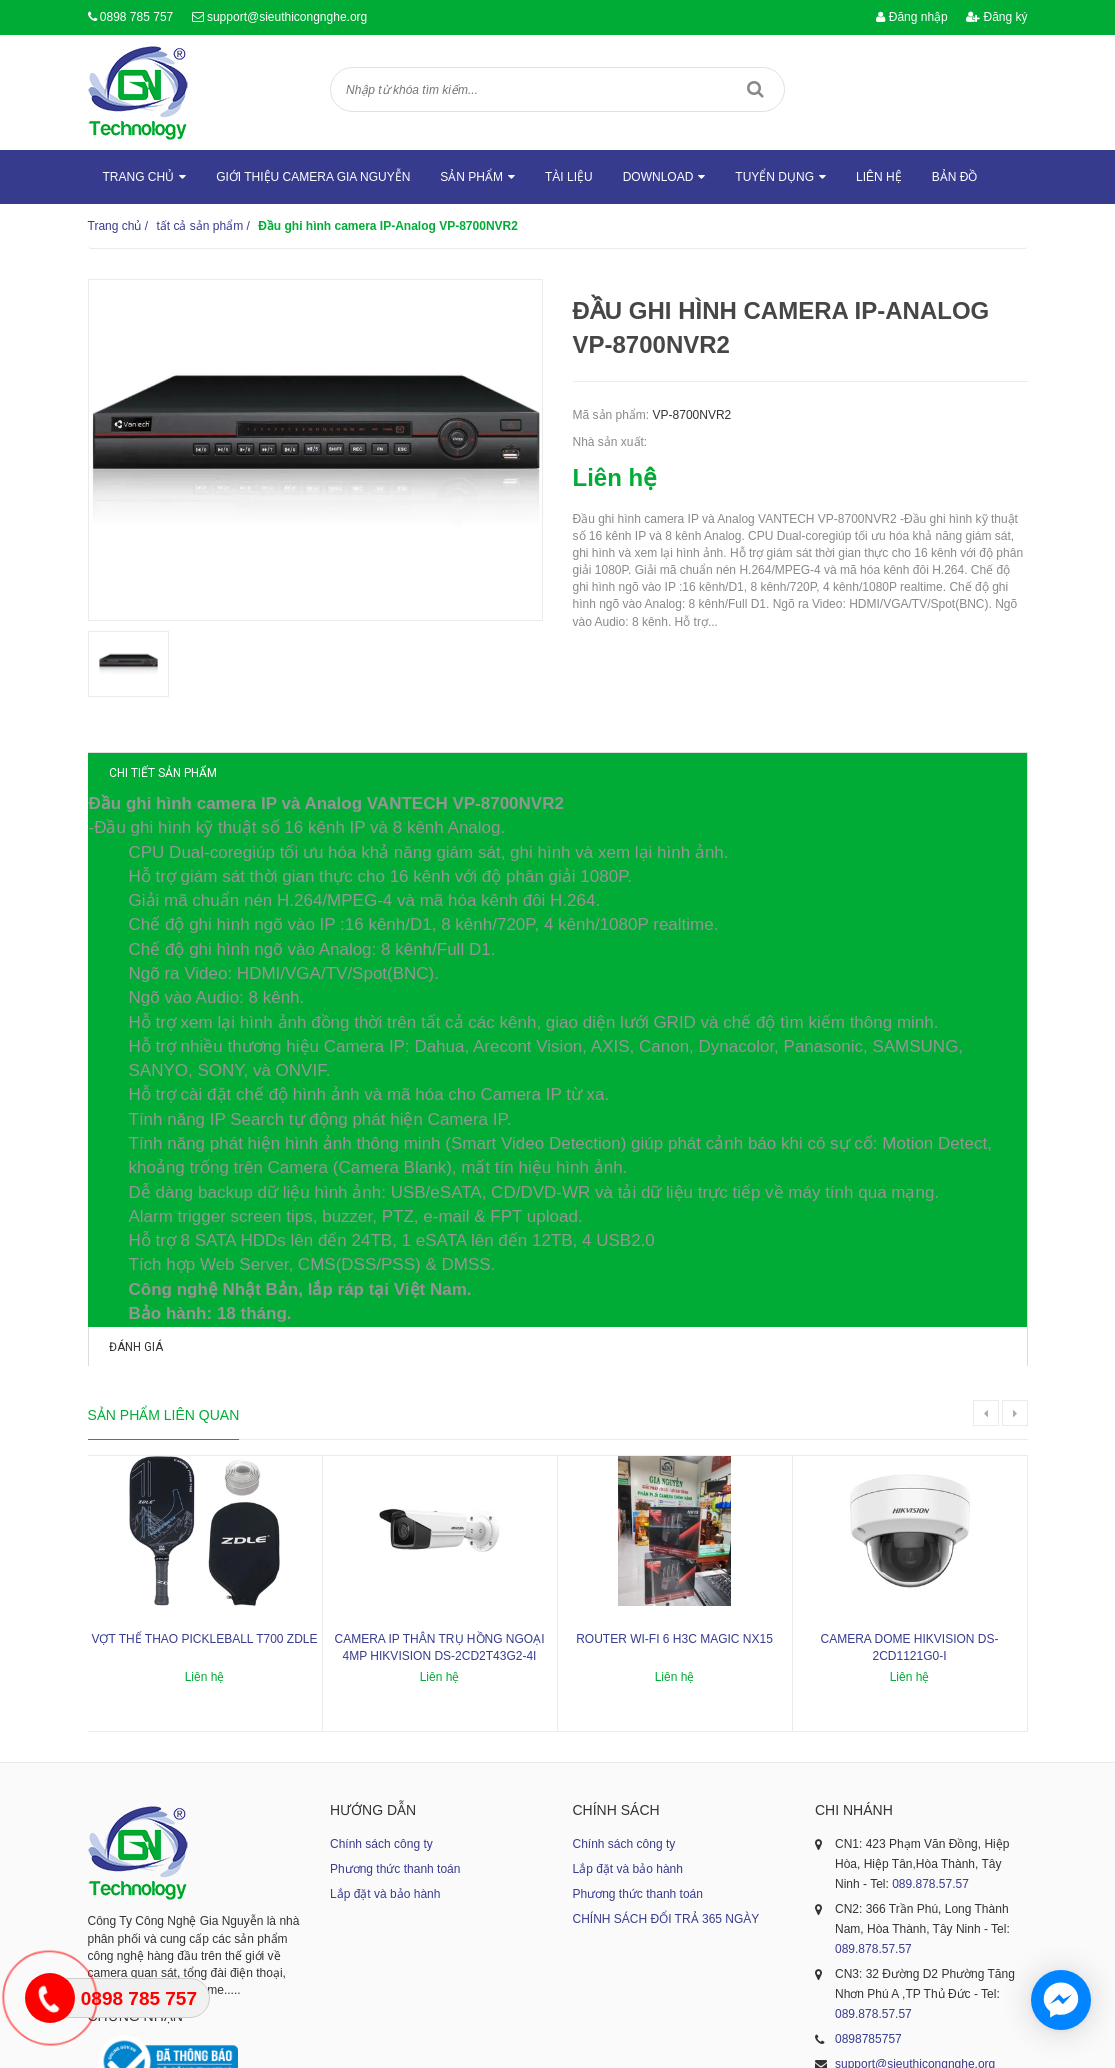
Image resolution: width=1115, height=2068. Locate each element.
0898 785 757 (136, 17)
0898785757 (868, 1862)
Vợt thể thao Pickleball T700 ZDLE (204, 1461)
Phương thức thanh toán (395, 1692)
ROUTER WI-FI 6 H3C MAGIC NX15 (674, 1461)
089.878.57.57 (930, 1707)
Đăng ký (996, 17)
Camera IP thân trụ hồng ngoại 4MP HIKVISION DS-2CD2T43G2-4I (439, 1469)
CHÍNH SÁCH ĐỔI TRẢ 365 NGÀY (666, 1742)
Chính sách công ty (381, 1667)
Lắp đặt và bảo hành (385, 1717)
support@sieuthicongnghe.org (287, 17)
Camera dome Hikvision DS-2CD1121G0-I (909, 1469)
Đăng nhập (911, 17)
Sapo (718, 2043)
